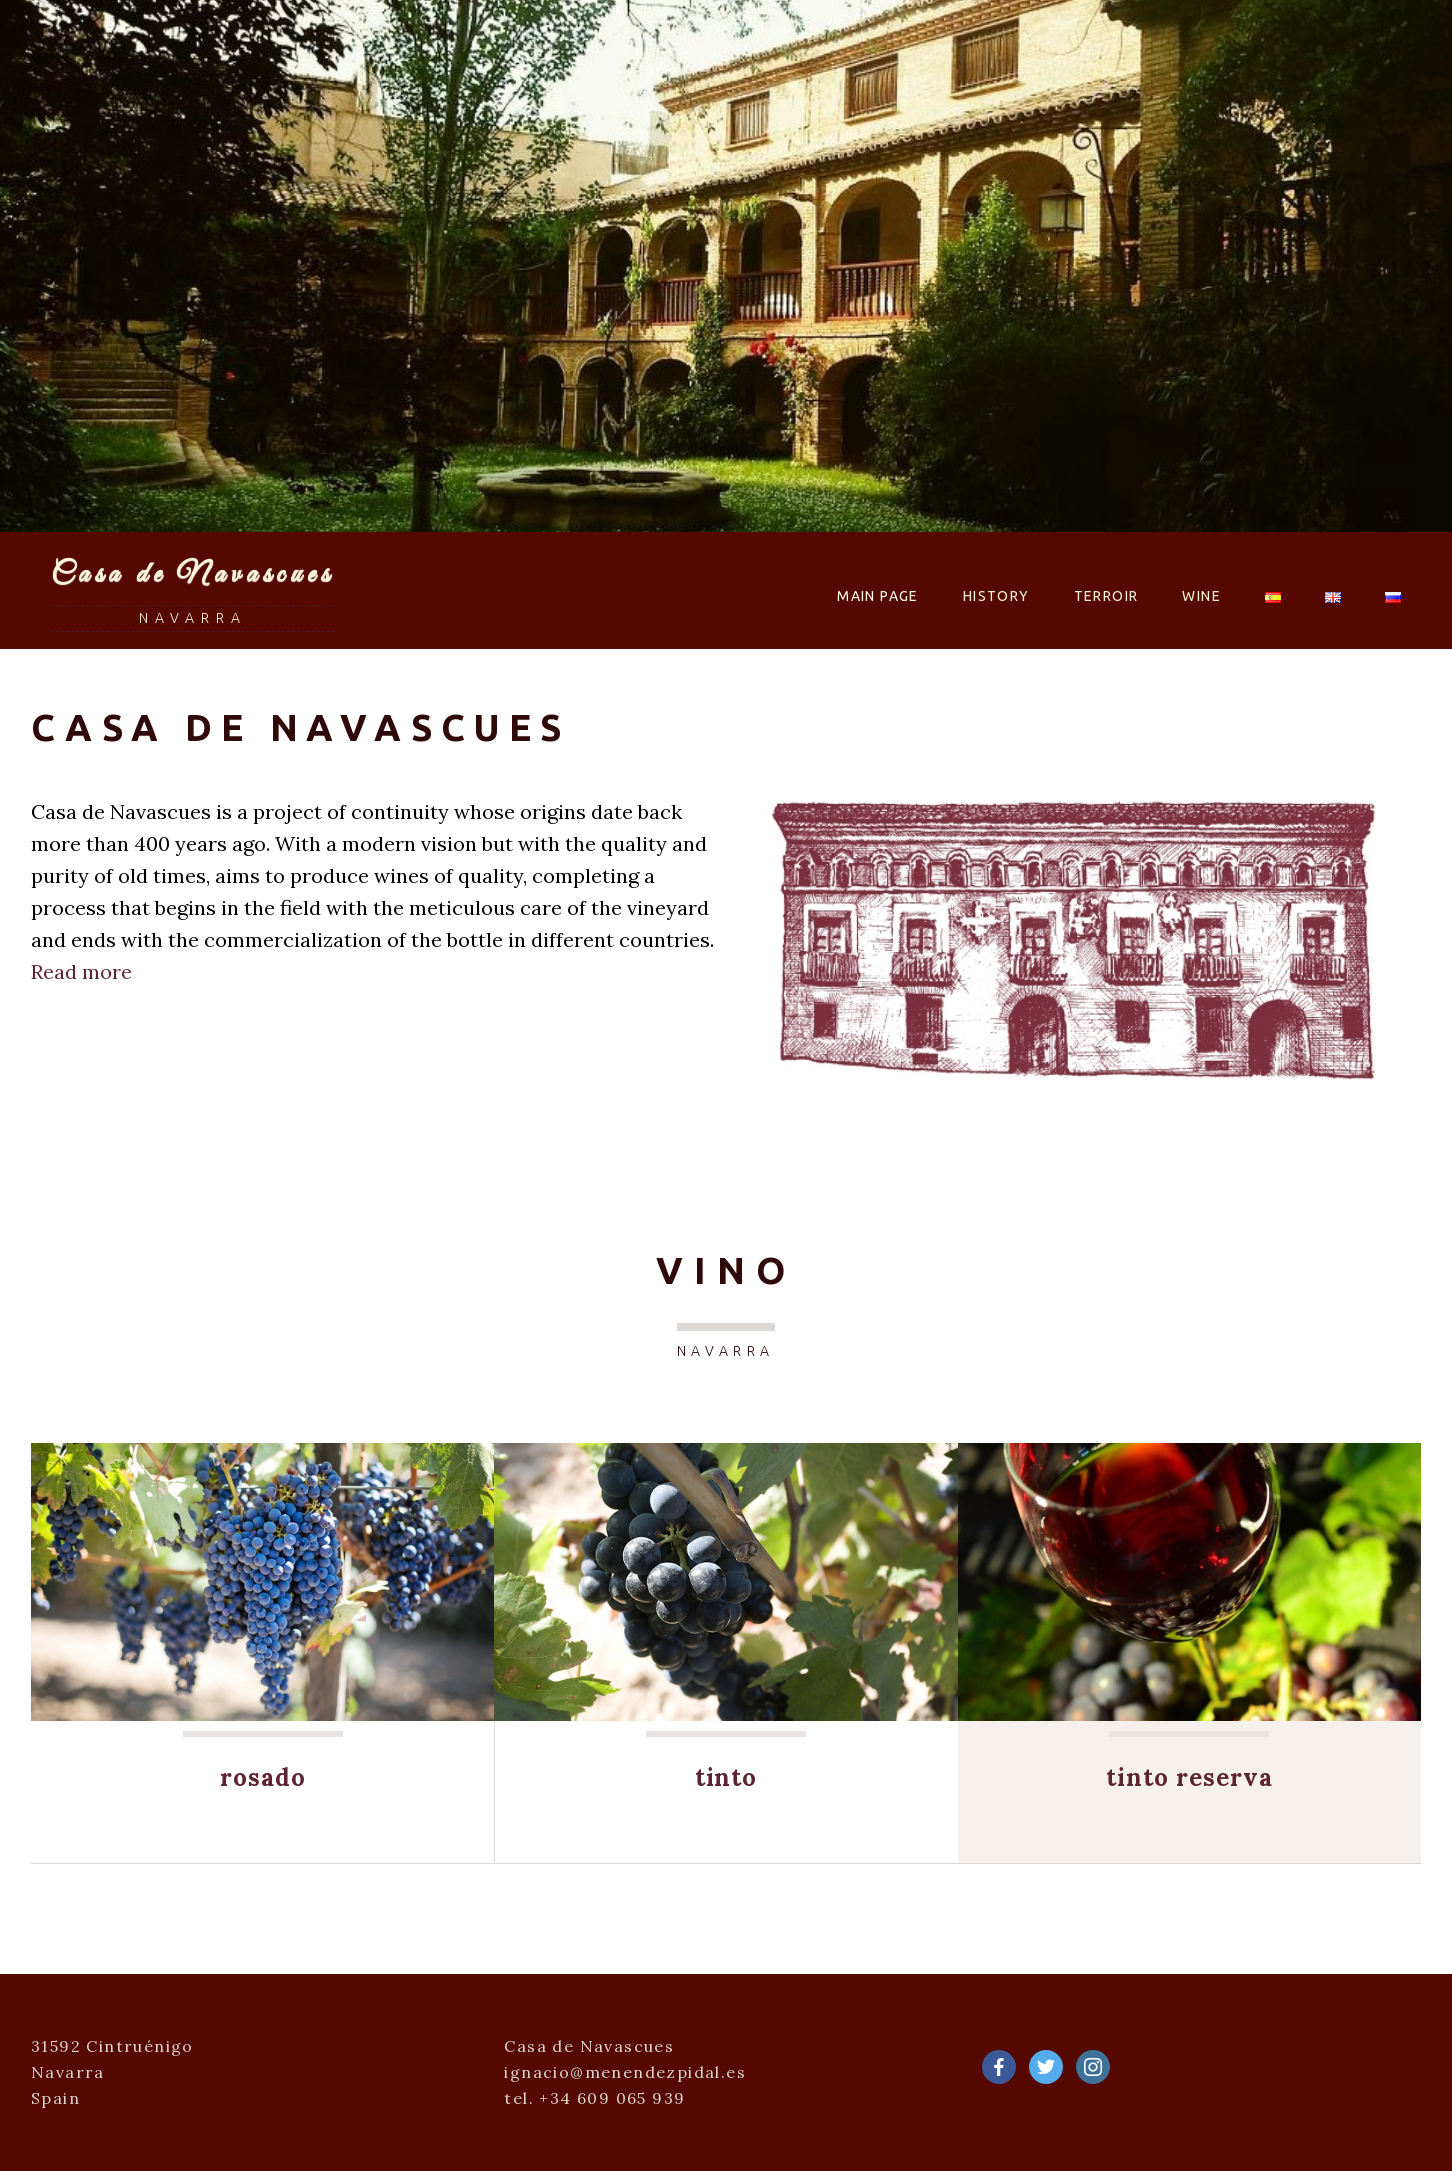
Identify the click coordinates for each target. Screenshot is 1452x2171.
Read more (81, 971)
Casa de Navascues (193, 574)
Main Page (878, 596)
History (996, 596)
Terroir (1106, 596)
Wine (1201, 596)
